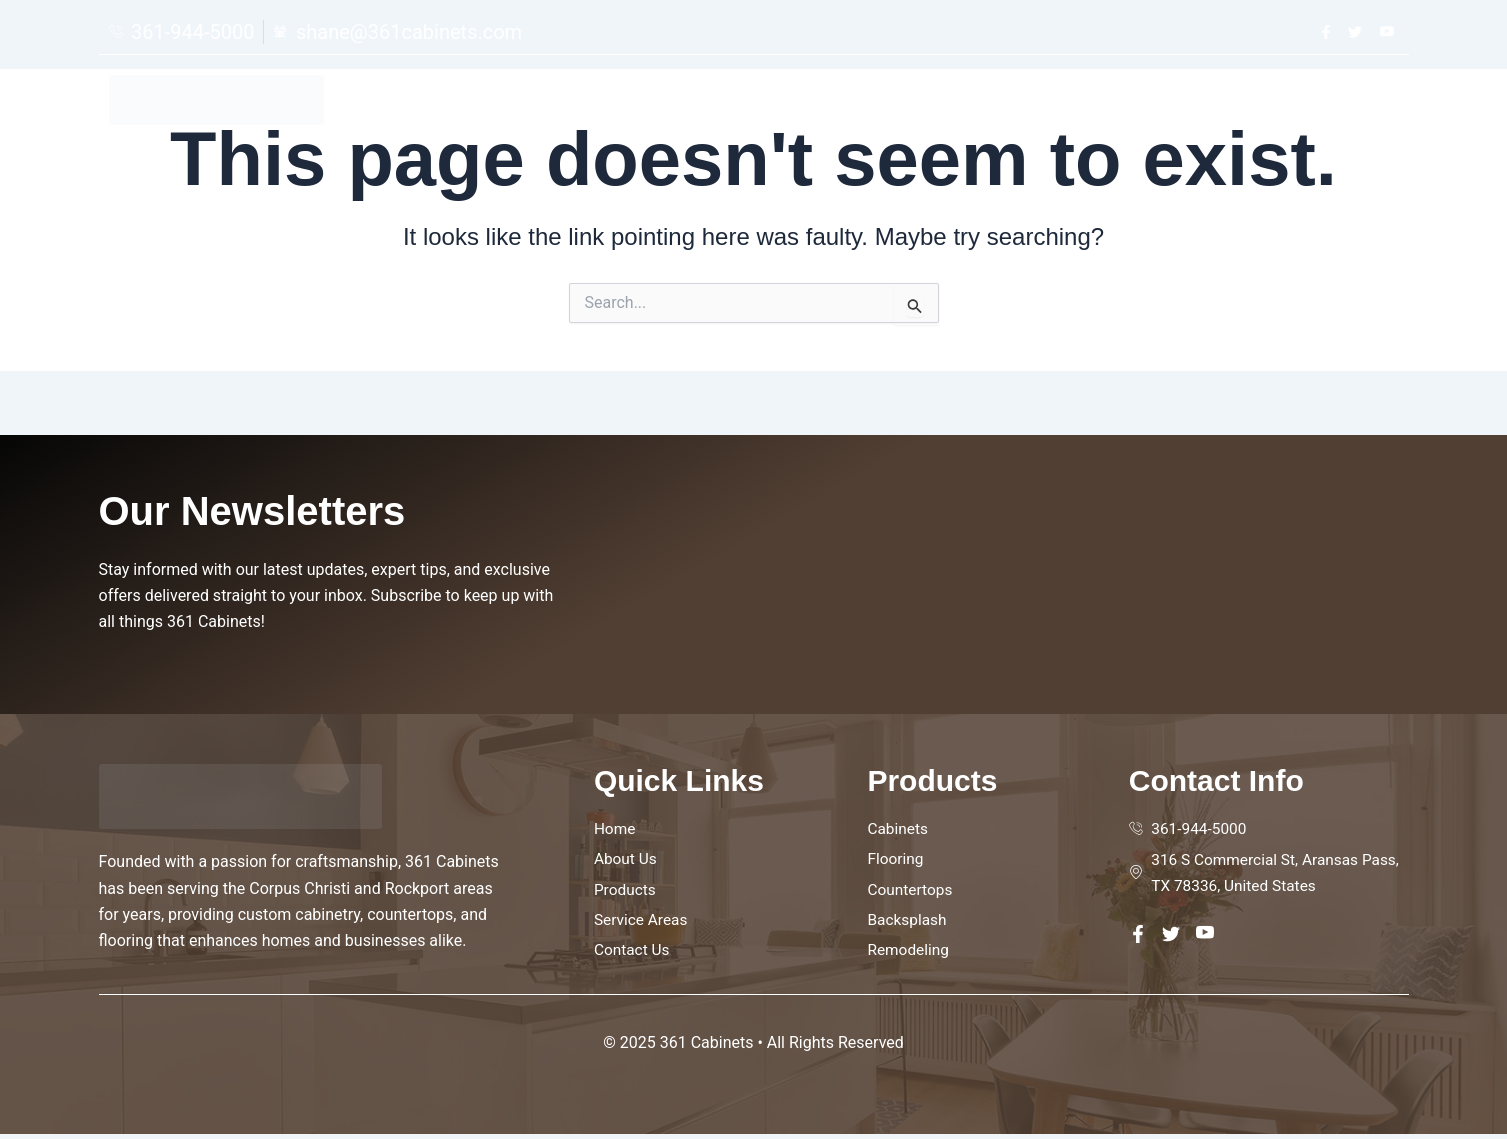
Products (1113, 102)
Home (927, 102)
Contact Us (1351, 102)
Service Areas (1228, 102)
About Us (1013, 102)
